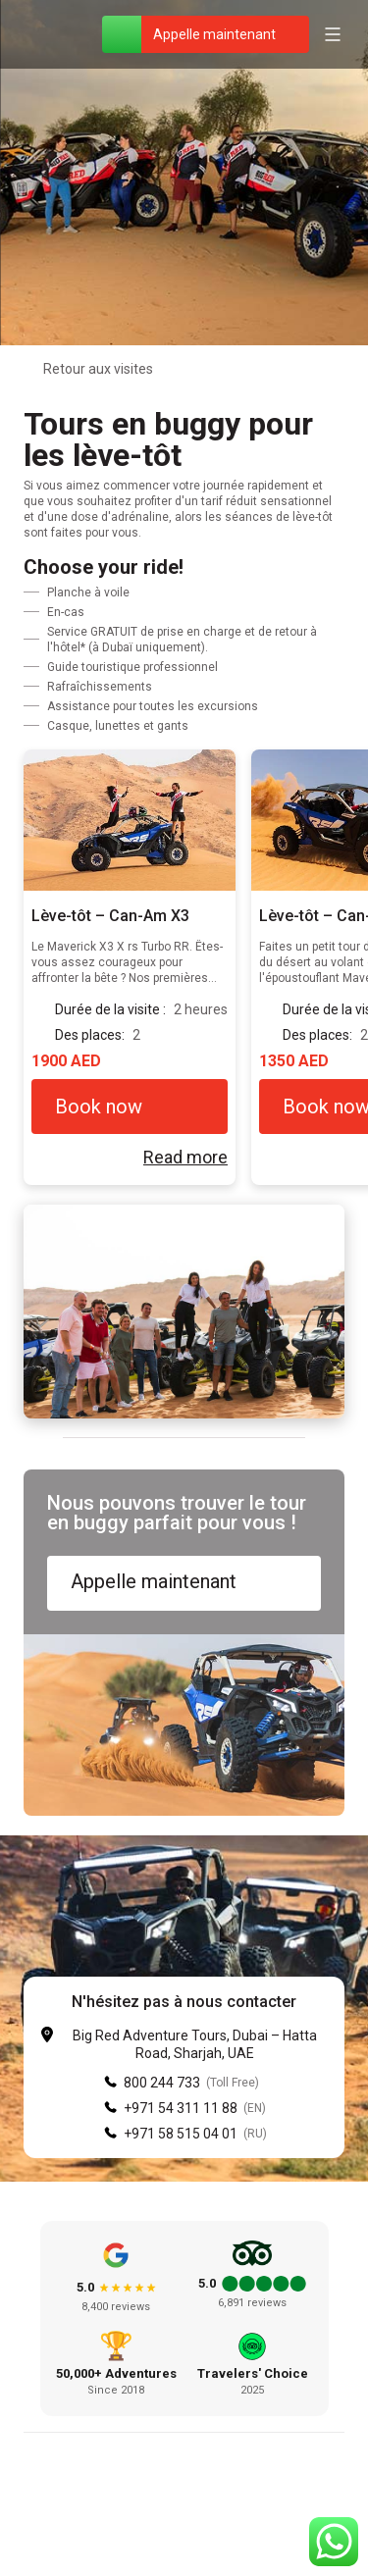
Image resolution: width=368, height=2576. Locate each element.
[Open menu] (332, 34)
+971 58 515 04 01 (180, 2133)
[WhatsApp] (121, 34)
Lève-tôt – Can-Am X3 (110, 915)
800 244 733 (162, 2082)
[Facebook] (137, 2527)
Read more (185, 1157)
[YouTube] (231, 2527)
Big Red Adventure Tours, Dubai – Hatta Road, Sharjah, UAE (195, 2044)
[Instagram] (184, 2527)
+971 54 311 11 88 (180, 2108)
